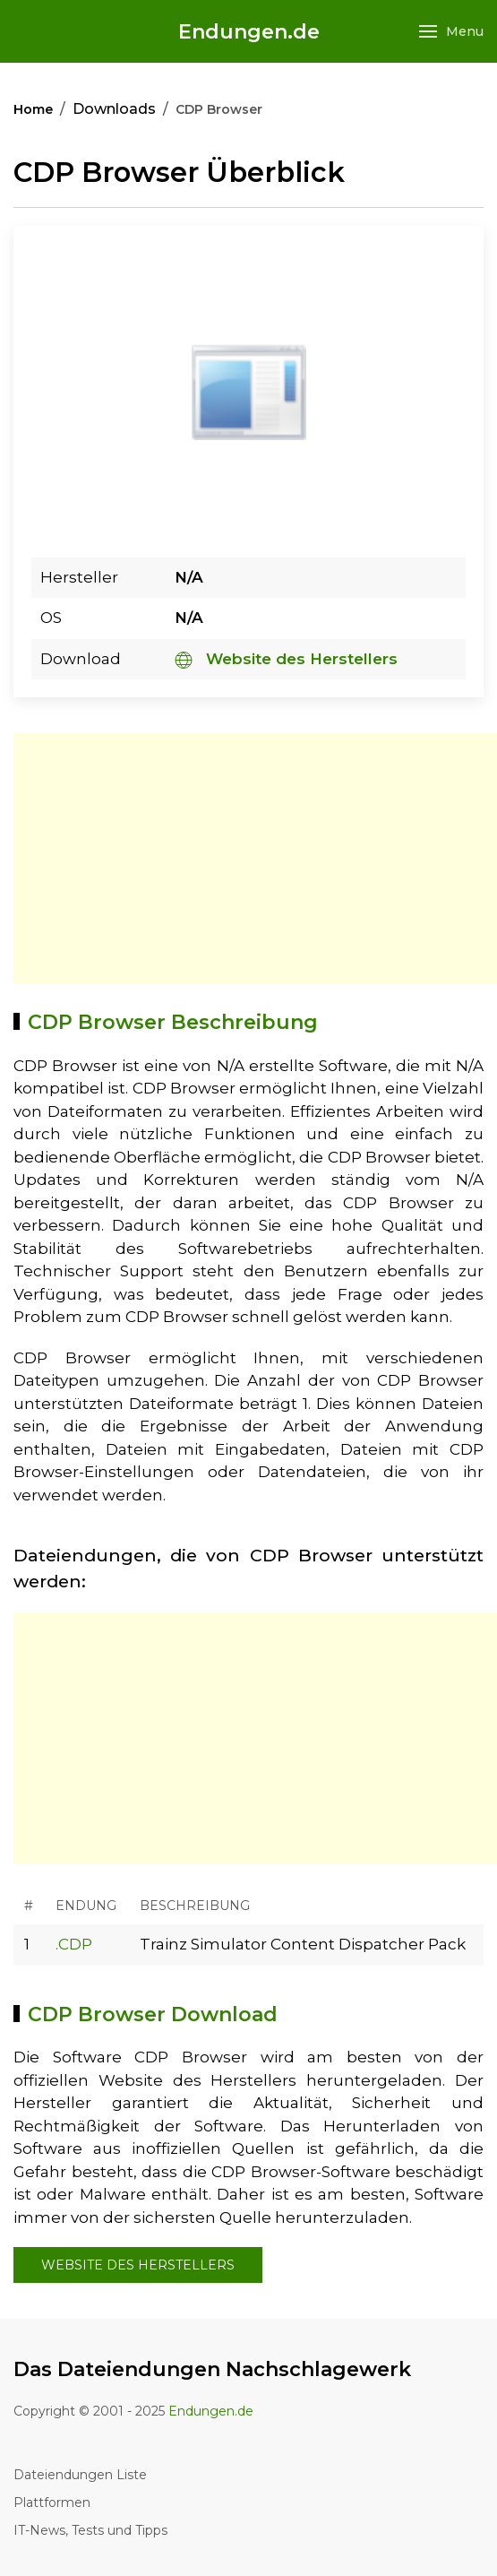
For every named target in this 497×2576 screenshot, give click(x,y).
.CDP (74, 1944)
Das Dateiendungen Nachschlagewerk (212, 2369)
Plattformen (51, 2502)
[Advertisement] (255, 858)
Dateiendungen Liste (80, 2475)
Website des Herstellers (286, 659)
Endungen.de (249, 32)
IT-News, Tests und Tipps (90, 2530)
